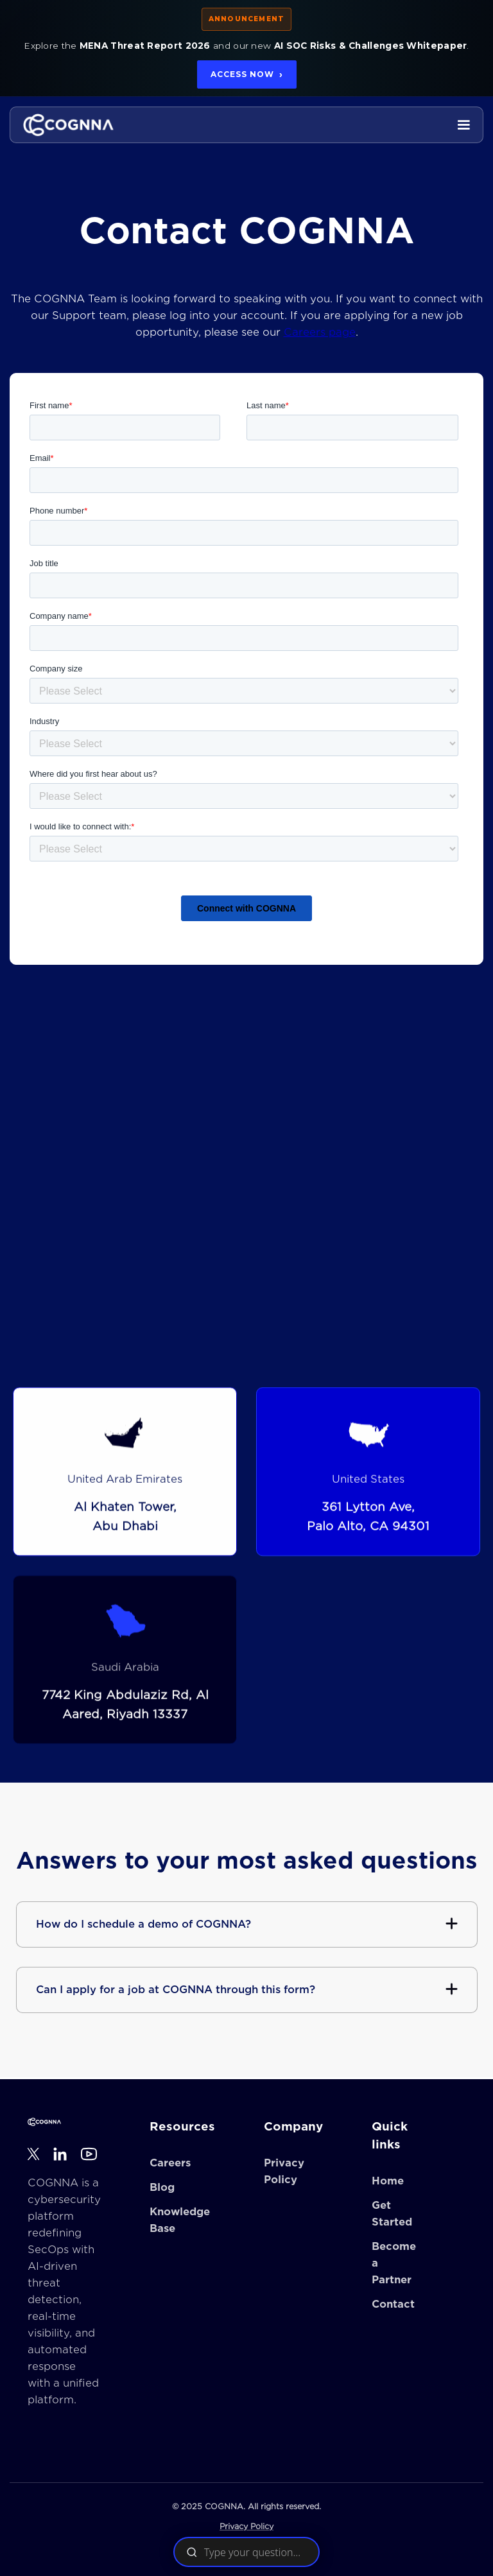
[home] (68, 125)
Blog (162, 2187)
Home (388, 2181)
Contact (393, 2304)
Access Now (247, 74)
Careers (170, 2163)
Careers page (320, 332)
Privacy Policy (246, 2526)
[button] (463, 125)
